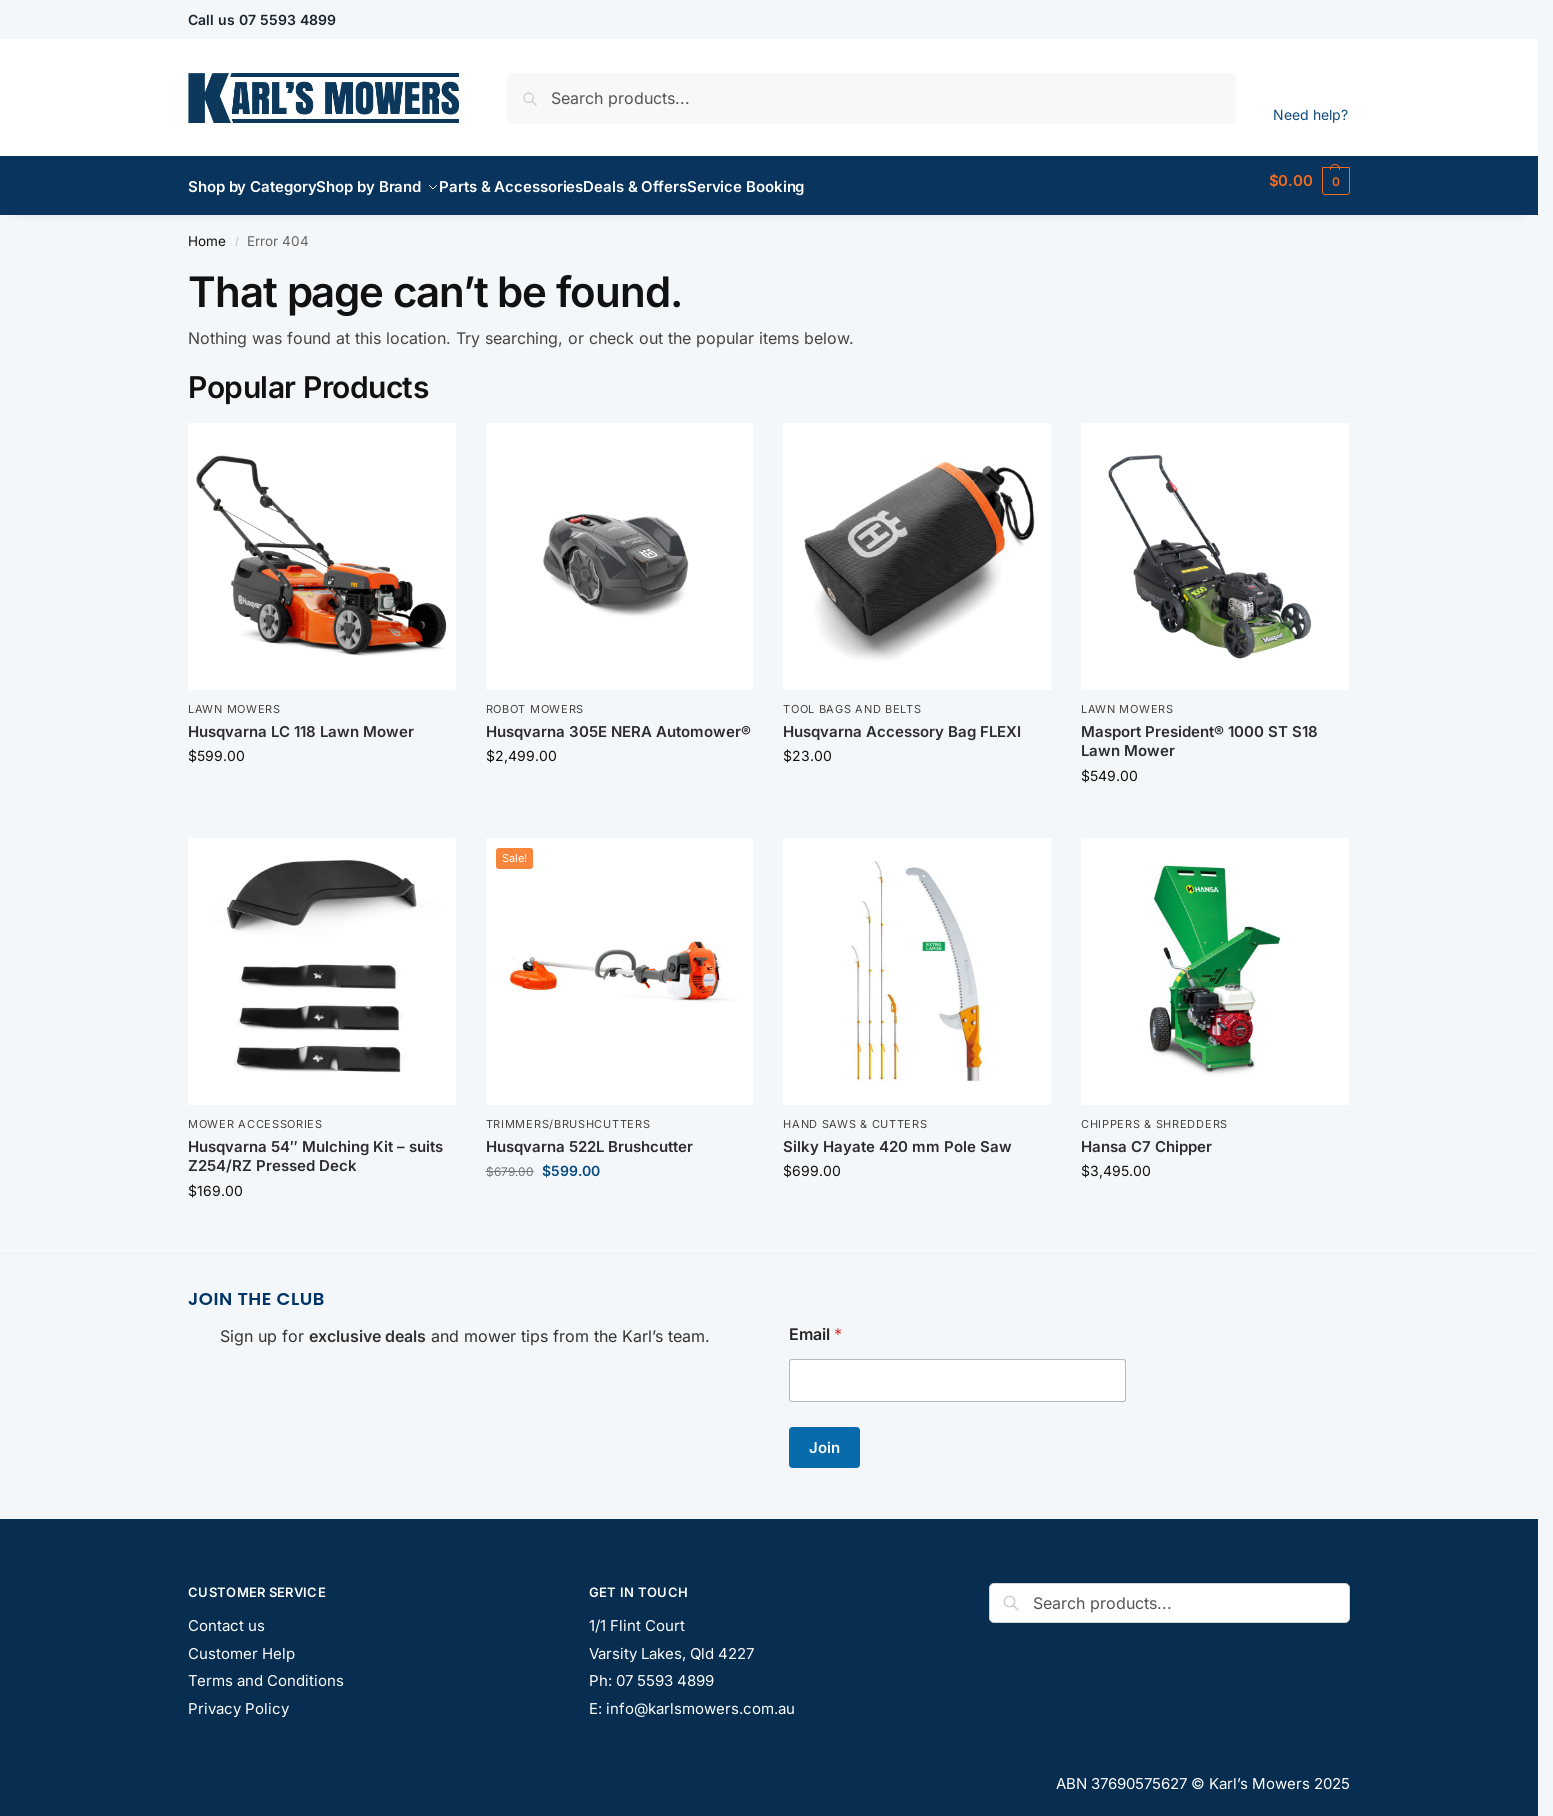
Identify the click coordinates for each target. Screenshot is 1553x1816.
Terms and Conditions (266, 1669)
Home (207, 230)
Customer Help (241, 1641)
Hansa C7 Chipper (1146, 1135)
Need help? (1310, 114)
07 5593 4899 (287, 19)
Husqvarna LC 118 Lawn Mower (301, 720)
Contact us (226, 1614)
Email (815, 1323)
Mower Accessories (255, 1113)
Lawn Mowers (234, 698)
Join (824, 1436)
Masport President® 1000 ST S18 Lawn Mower (1199, 730)
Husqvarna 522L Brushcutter (589, 1135)
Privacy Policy (238, 1696)
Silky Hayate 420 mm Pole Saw (897, 1135)
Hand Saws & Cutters (855, 1113)
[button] (1309, 180)
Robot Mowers (535, 698)
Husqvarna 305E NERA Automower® (618, 720)
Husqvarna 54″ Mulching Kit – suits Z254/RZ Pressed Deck (315, 1145)
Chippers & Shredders (1154, 1113)
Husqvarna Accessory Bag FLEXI (902, 720)
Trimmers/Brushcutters (568, 1113)
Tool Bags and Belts (852, 698)
